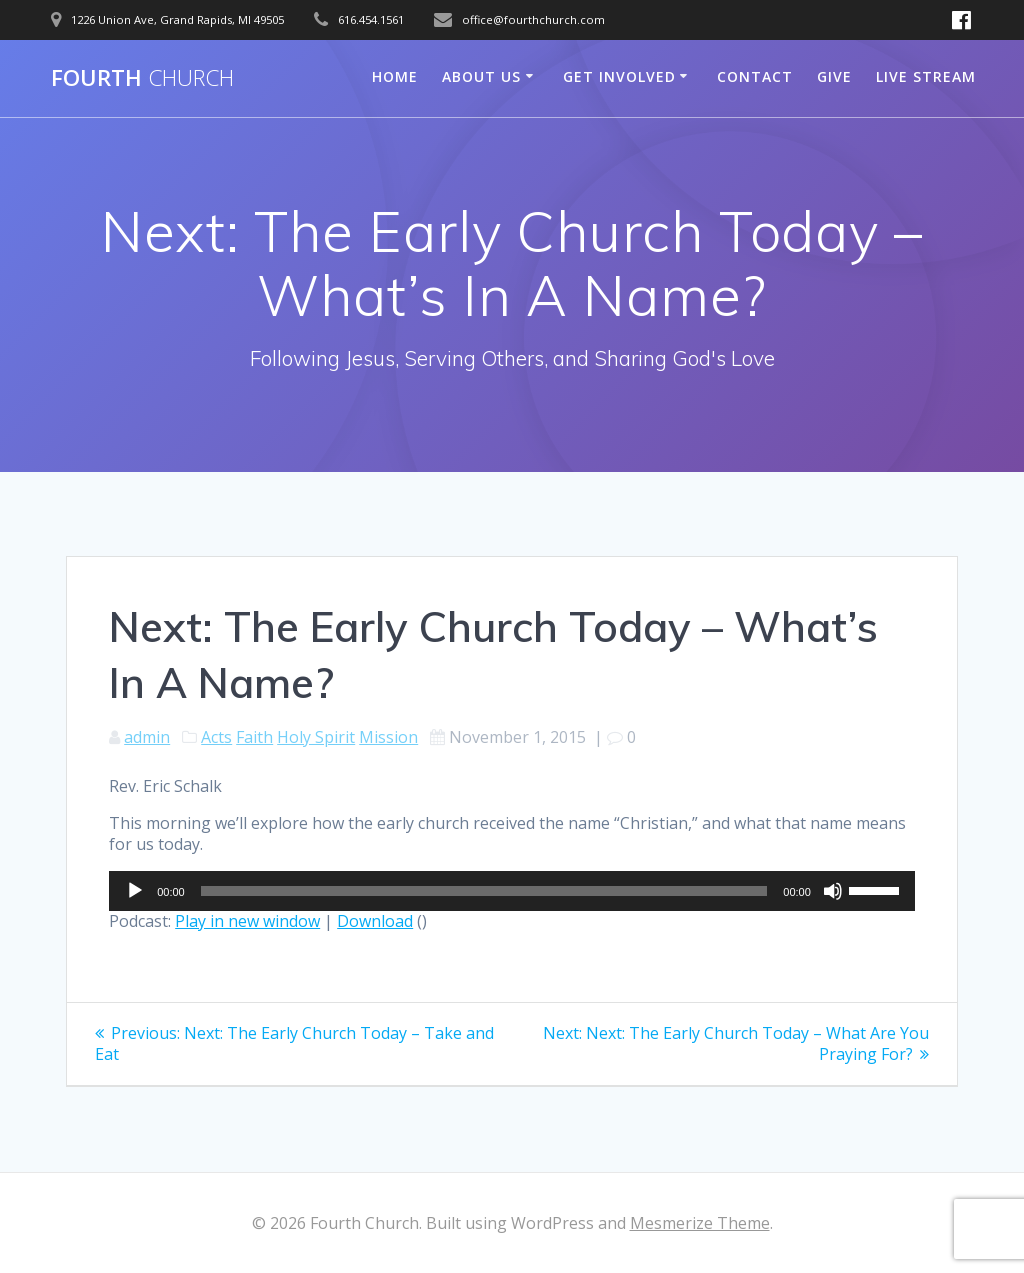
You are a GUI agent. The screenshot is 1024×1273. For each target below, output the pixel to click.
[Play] (135, 891)
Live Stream (926, 76)
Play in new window (247, 921)
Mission (388, 737)
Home (395, 76)
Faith (254, 737)
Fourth (142, 78)
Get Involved (619, 76)
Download (375, 921)
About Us (481, 76)
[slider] (484, 891)
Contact (755, 76)
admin (147, 737)
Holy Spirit (316, 737)
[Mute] (833, 891)
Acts (216, 737)
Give (834, 76)
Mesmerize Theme (700, 1223)
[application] (512, 891)
